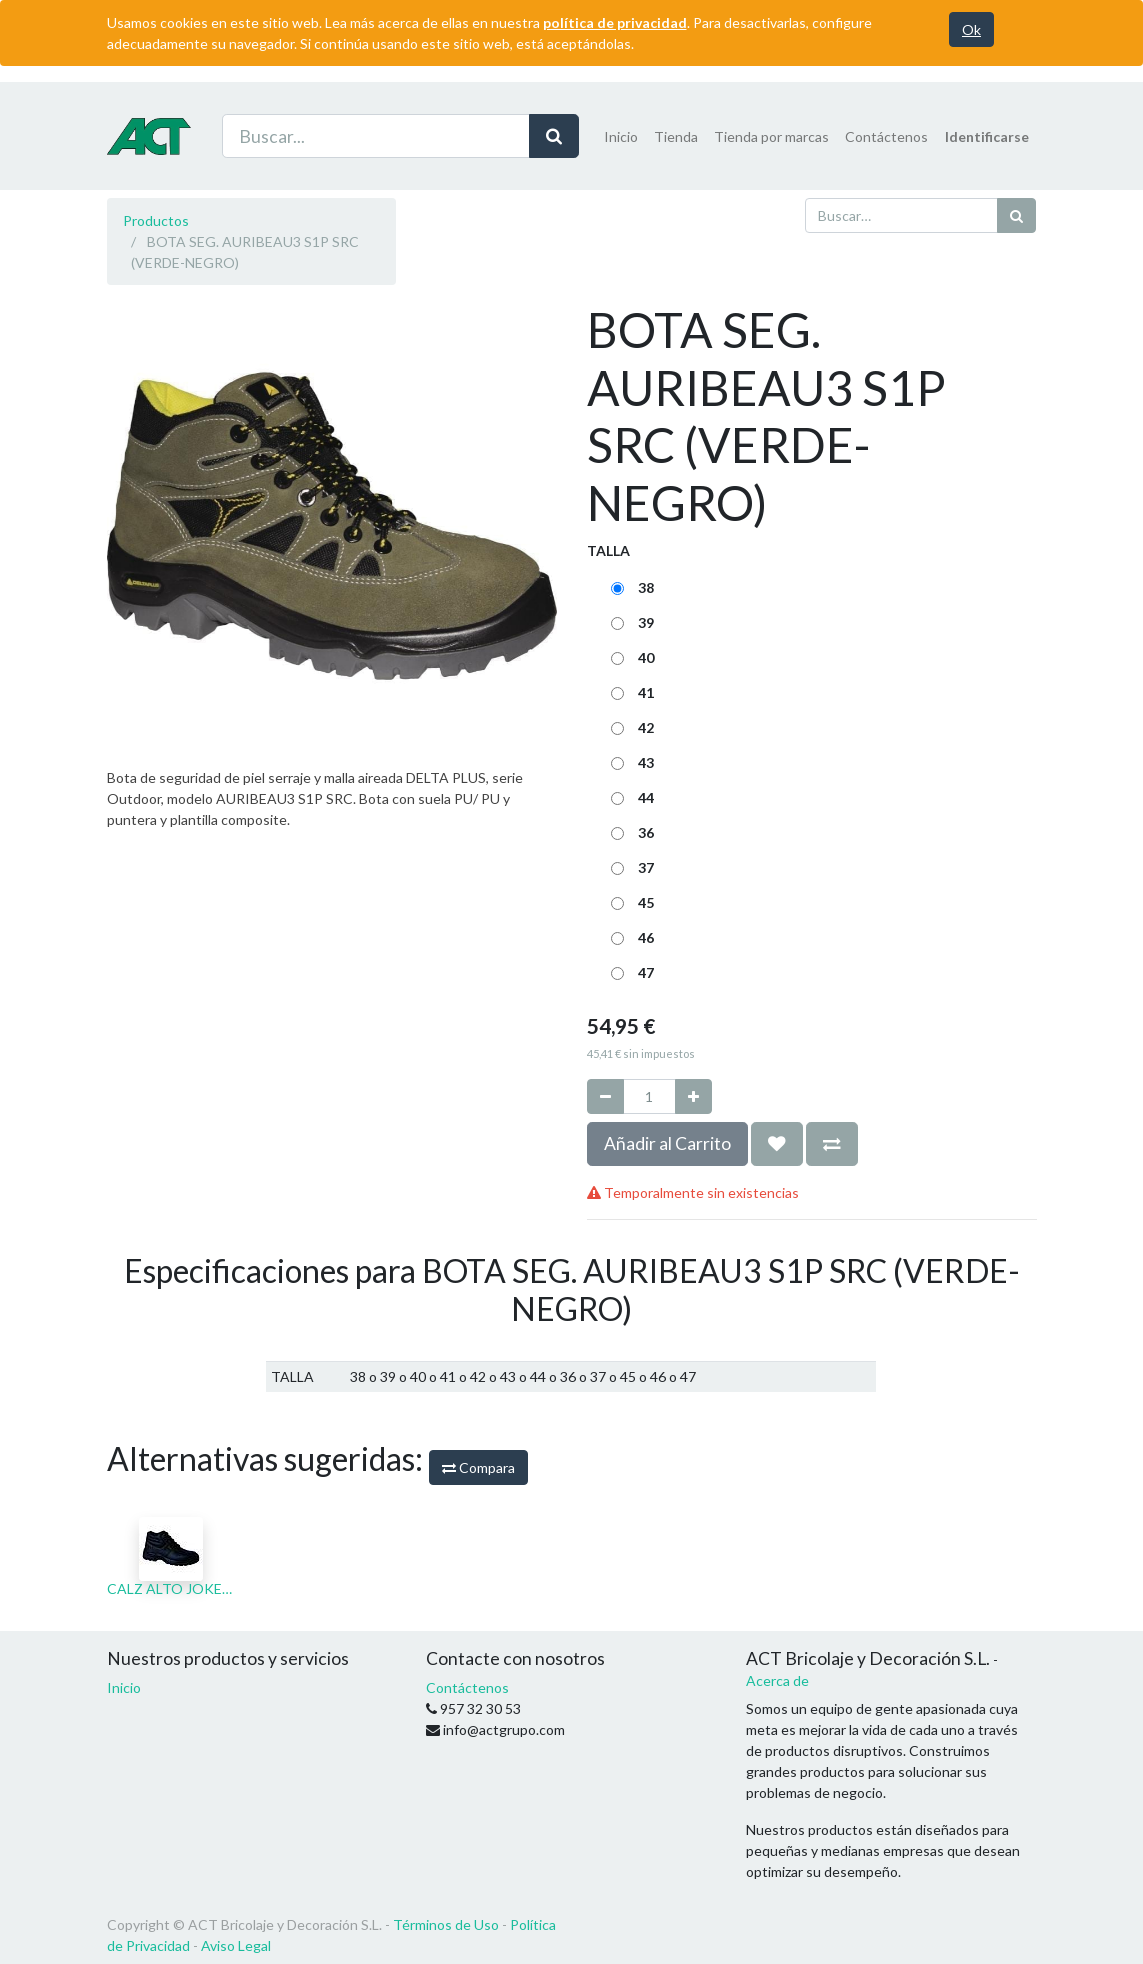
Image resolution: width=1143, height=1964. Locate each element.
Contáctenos (467, 1687)
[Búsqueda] (1016, 215)
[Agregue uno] (693, 1096)
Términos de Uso (446, 1924)
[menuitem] (621, 136)
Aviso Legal (236, 1945)
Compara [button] (478, 1467)
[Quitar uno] (605, 1096)
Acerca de (777, 1680)
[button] (777, 1144)
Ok (971, 29)
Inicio (124, 1687)
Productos (156, 220)
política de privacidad (615, 22)
